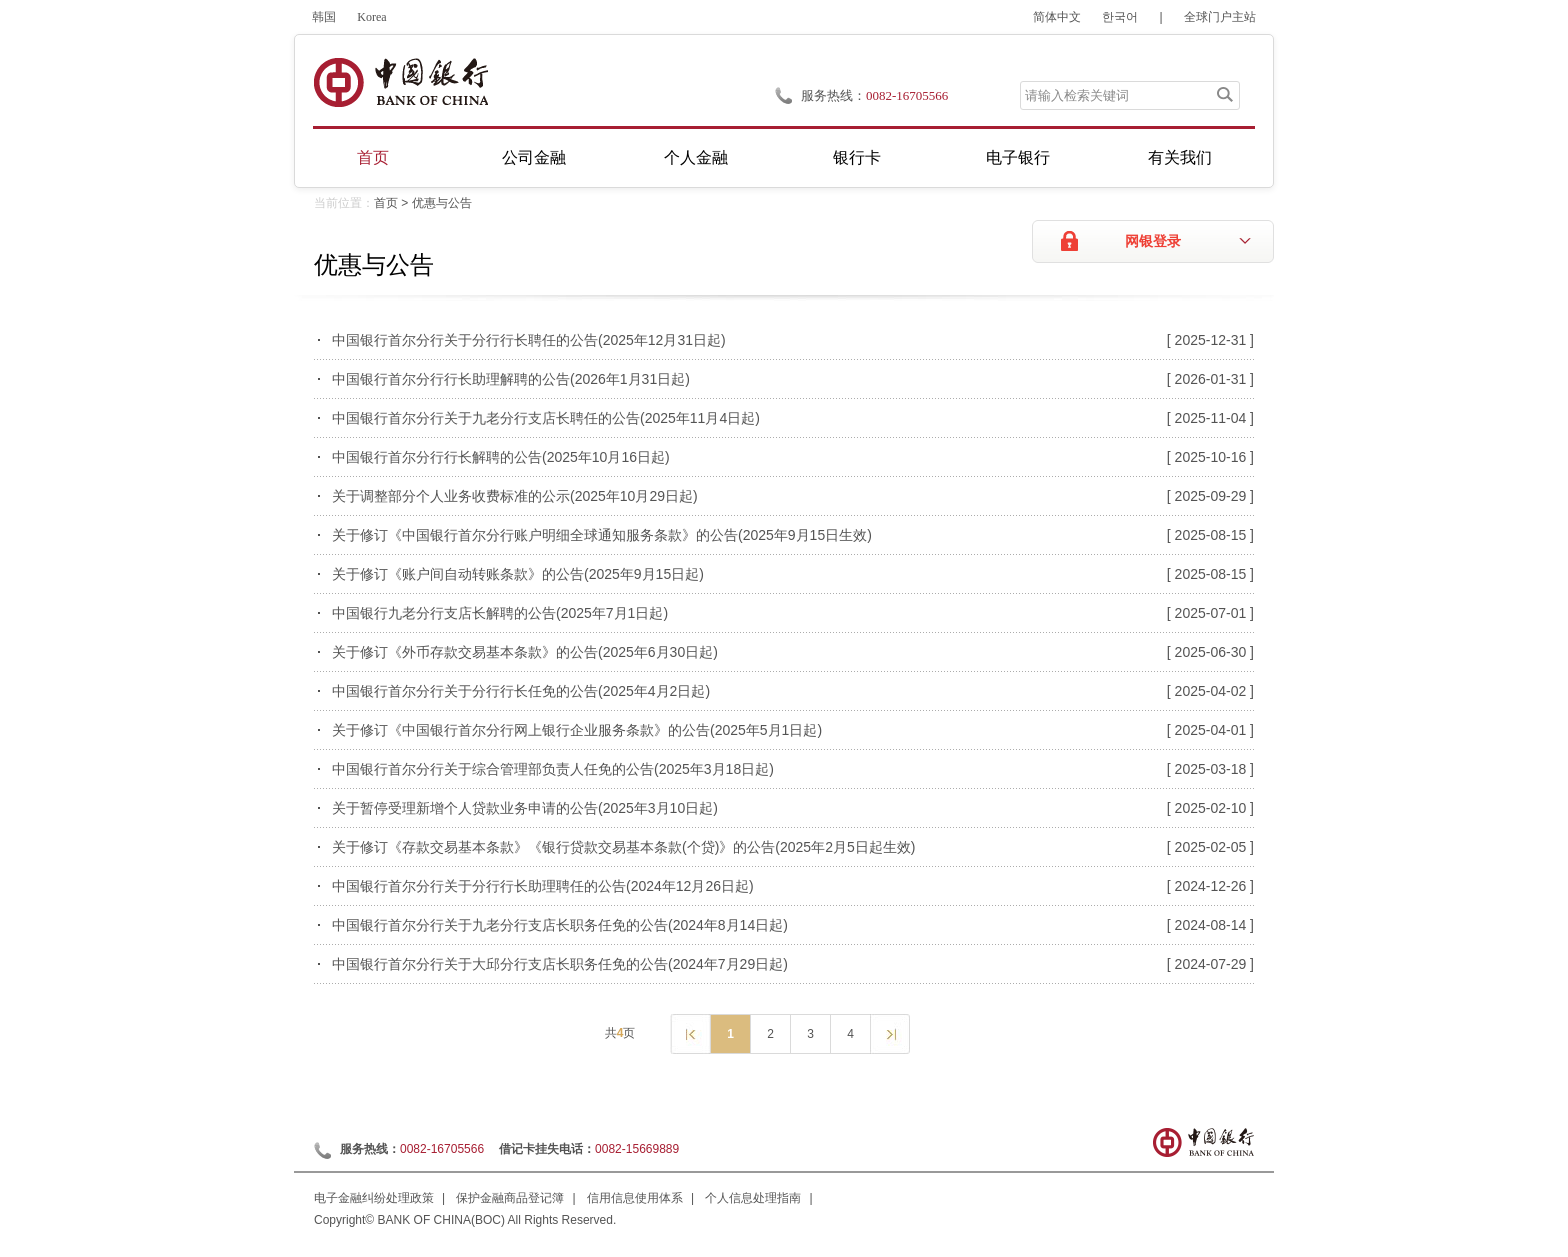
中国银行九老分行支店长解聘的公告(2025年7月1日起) (500, 613)
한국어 (1120, 17)
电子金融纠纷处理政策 (374, 1198)
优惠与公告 (442, 203)
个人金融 (696, 157)
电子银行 (1018, 157)
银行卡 (857, 157)
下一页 (889, 1033)
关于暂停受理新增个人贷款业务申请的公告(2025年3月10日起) (525, 808)
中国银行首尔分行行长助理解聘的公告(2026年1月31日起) (511, 379)
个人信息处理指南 (753, 1198)
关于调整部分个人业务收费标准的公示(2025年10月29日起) (515, 496)
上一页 (689, 1033)
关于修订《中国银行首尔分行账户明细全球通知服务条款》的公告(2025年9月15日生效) (602, 535)
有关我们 (1180, 157)
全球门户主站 (1220, 17)
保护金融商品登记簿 (510, 1198)
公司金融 (534, 157)
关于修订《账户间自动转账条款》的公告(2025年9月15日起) (518, 574)
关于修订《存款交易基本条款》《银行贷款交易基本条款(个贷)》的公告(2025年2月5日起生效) (623, 847)
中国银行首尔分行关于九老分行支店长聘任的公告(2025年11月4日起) (546, 418)
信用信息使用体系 (635, 1198)
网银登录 (1153, 241)
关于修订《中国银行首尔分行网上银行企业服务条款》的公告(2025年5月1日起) (577, 730)
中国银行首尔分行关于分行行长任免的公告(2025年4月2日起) (521, 691)
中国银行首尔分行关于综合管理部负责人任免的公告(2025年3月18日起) (553, 769)
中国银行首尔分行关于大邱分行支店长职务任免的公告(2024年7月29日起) (560, 964)
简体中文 (1057, 17)
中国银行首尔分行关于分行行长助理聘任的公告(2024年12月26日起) (543, 886)
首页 (373, 157)
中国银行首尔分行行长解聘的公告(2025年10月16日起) (501, 457)
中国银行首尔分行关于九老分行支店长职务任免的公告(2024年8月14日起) (560, 925)
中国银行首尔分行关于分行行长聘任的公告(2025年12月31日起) (529, 340)
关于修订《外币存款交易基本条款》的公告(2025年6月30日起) (525, 652)
